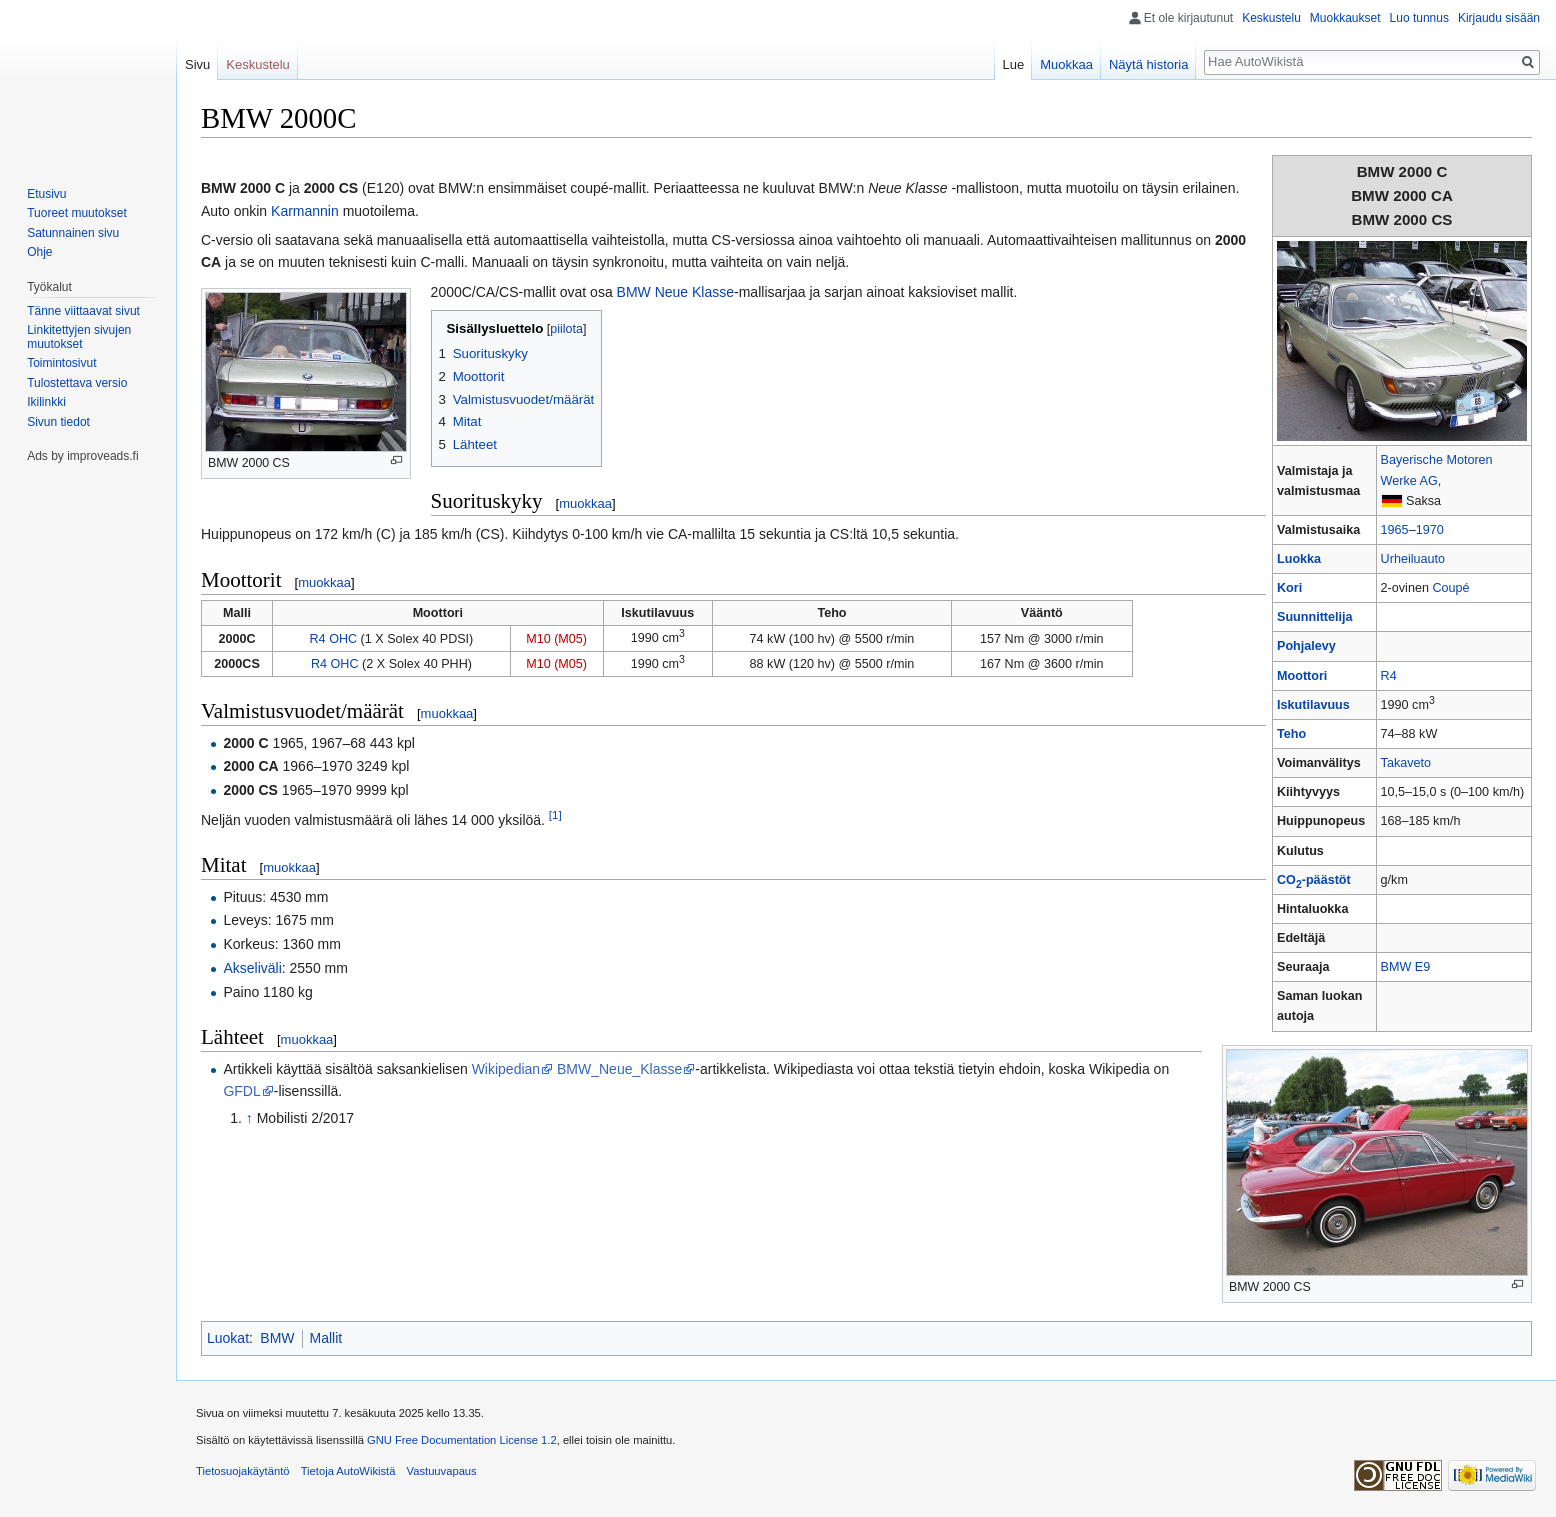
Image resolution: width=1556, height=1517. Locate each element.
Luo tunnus (1419, 18)
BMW (277, 1338)
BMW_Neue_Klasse (619, 1069)
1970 (1430, 530)
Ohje (39, 252)
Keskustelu (1271, 18)
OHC (343, 639)
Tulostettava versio (77, 383)
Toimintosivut (61, 363)
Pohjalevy (1306, 646)
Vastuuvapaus (442, 1471)
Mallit (326, 1338)
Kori (1289, 588)
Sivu (197, 64)
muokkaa (585, 503)
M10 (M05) (556, 639)
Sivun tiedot (58, 422)
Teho (1291, 734)
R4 (1389, 676)
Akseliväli (252, 968)
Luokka (1299, 559)
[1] (555, 814)
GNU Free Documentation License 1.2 (462, 1440)
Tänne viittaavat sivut (83, 311)
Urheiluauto (1413, 559)
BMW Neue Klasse (675, 292)
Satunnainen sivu (73, 233)
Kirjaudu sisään (1499, 18)
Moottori (1302, 676)
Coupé (1450, 588)
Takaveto (1406, 763)
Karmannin (305, 211)
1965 (1395, 530)
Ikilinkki (46, 402)
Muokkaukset (1345, 18)
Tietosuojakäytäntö (243, 1471)
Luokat (228, 1338)
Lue (1014, 64)
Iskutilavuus (1313, 705)
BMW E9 (1406, 967)
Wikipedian (506, 1069)
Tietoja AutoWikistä (348, 1471)
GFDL (241, 1091)
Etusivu (46, 194)
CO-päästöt (1314, 880)
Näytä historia (1148, 64)
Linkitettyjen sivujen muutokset (79, 337)
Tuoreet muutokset (77, 213)
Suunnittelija (1315, 617)
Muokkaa (1066, 64)
